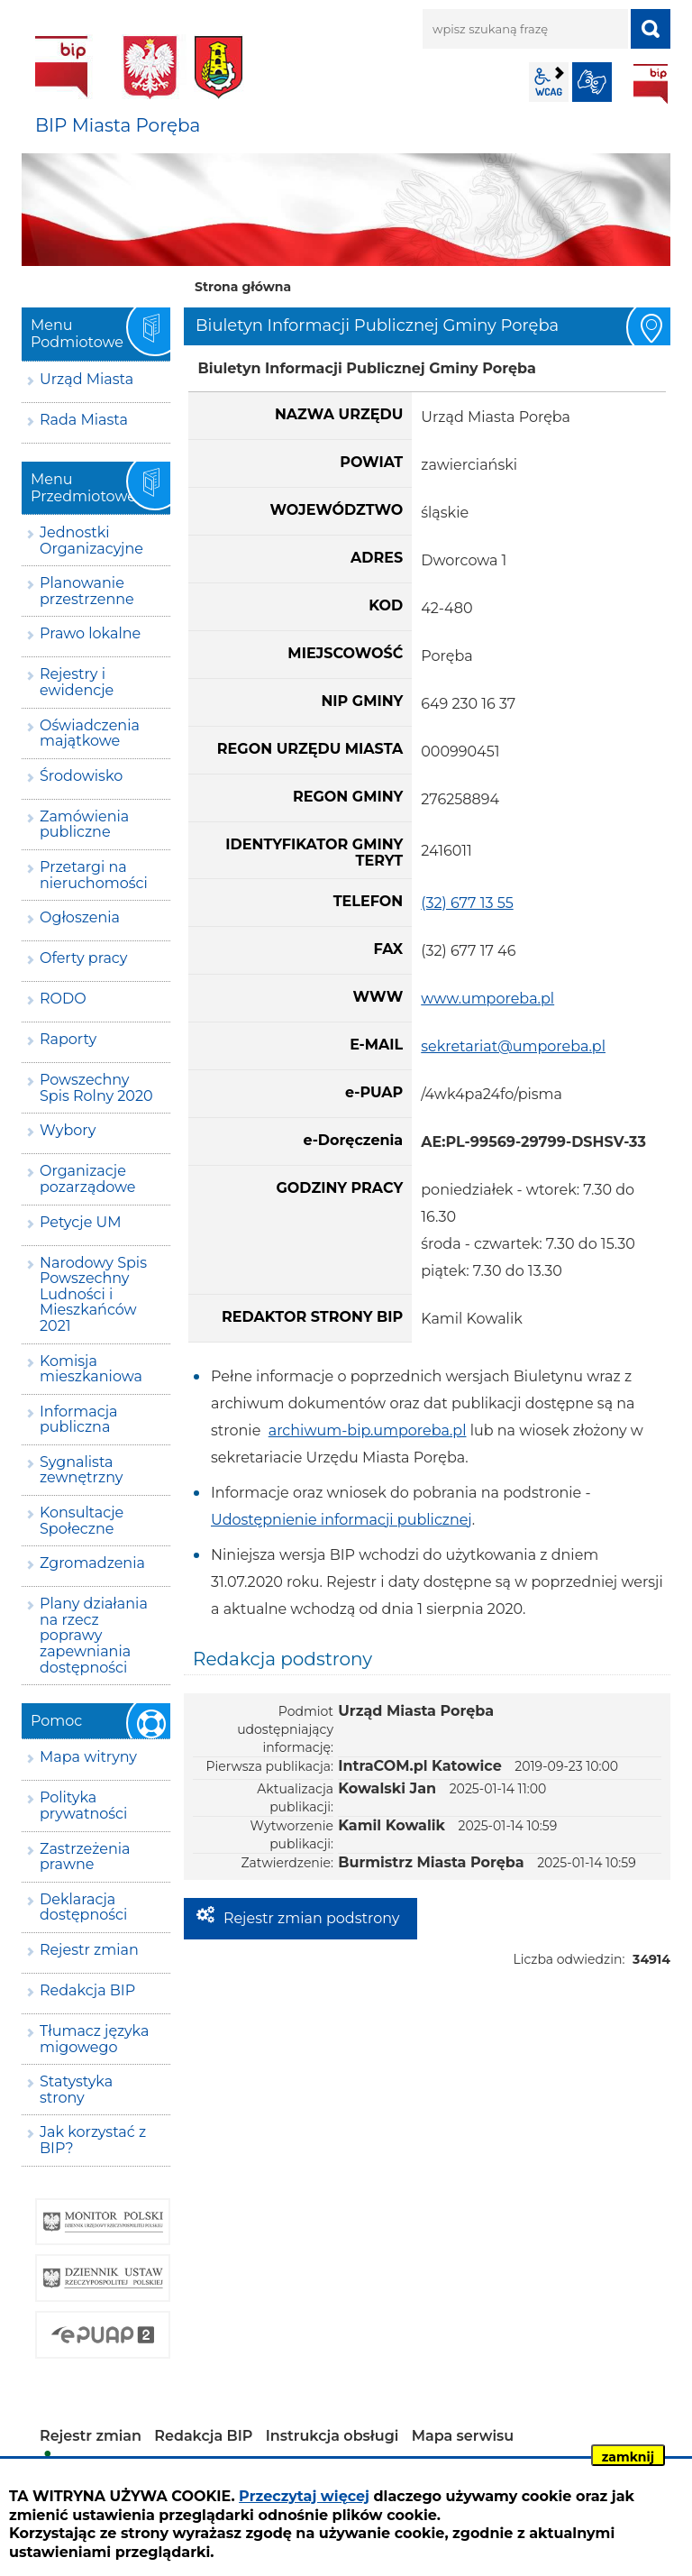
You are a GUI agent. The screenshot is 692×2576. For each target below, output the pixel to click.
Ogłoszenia (80, 917)
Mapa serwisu (463, 2435)
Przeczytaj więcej (304, 2496)
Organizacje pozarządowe (88, 1179)
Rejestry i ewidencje (77, 682)
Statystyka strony (76, 2089)
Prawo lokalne (90, 633)
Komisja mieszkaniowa (91, 1369)
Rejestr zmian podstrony (311, 1918)
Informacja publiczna (79, 1419)
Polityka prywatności (83, 1805)
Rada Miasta (84, 419)
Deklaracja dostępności (83, 1907)
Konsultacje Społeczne (81, 1520)
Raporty (68, 1039)
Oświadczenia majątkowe (90, 733)
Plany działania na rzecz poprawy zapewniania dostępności (94, 1635)
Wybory (68, 1130)
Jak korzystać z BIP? (93, 2140)
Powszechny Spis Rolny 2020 (96, 1088)
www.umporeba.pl (487, 998)
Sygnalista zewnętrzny (81, 1470)
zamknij (628, 2457)
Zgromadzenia (92, 1563)
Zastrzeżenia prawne (85, 1857)
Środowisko (81, 775)
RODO (63, 998)
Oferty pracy (83, 958)
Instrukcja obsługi (332, 2435)
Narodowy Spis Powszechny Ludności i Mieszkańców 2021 (93, 1294)
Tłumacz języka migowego (94, 2039)
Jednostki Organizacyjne (91, 540)
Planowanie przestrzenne (87, 591)
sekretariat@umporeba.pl (513, 1046)
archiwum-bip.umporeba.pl (368, 1430)
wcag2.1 (549, 82)
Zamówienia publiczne (84, 824)
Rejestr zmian (89, 1949)
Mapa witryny (88, 1756)
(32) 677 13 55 (467, 903)
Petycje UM (81, 1222)
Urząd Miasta (86, 379)
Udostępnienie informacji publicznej (341, 1519)
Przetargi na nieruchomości (94, 875)
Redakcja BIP (87, 1990)
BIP (650, 84)
